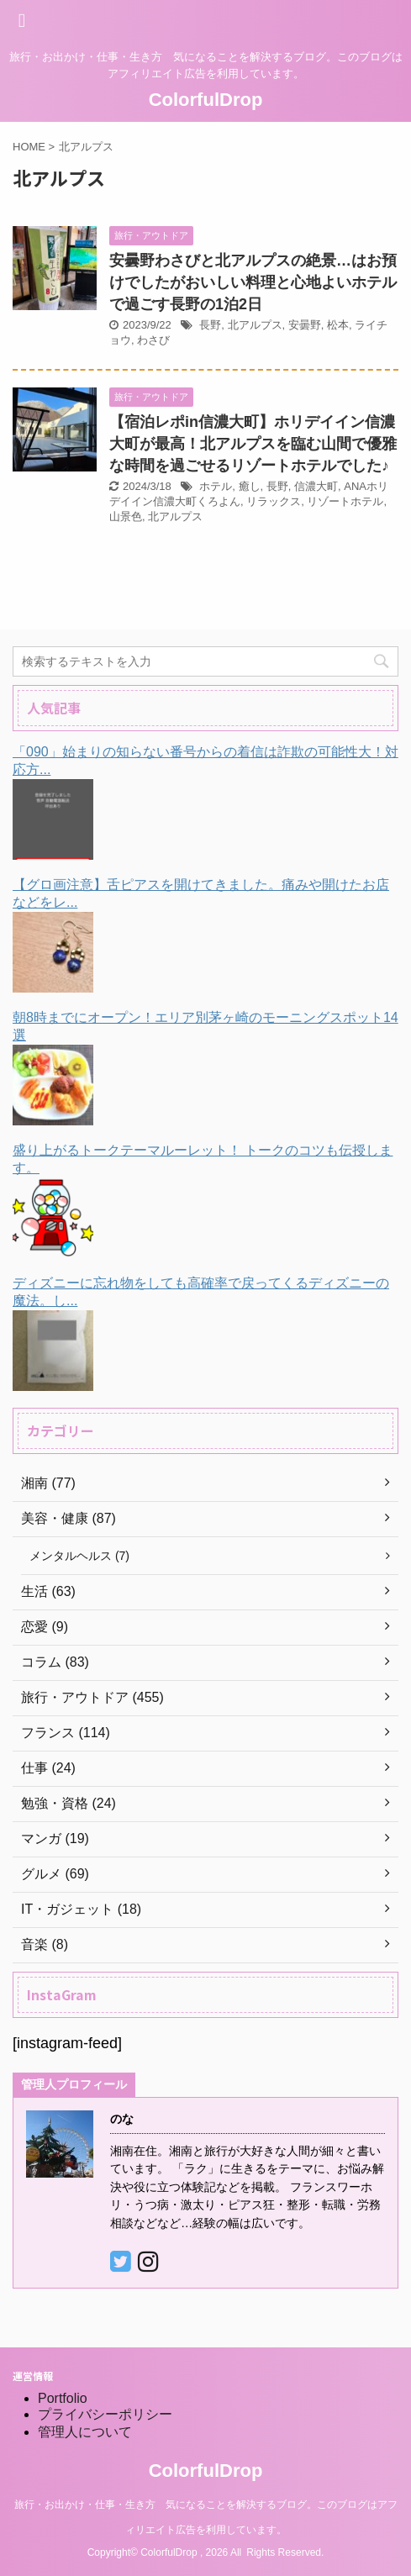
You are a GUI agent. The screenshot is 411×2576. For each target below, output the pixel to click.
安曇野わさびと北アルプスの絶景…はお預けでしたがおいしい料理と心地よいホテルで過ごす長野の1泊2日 (253, 282)
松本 (338, 325)
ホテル (215, 486)
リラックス (273, 501)
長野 (210, 325)
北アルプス (255, 325)
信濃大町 (316, 486)
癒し (250, 486)
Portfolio (62, 2398)
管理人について (85, 2432)
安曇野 (304, 325)
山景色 (125, 516)
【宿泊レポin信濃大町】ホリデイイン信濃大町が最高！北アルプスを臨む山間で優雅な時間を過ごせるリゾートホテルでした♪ (253, 444)
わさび (153, 340)
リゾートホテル (345, 501)
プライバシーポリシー (105, 2414)
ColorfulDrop (206, 99)
